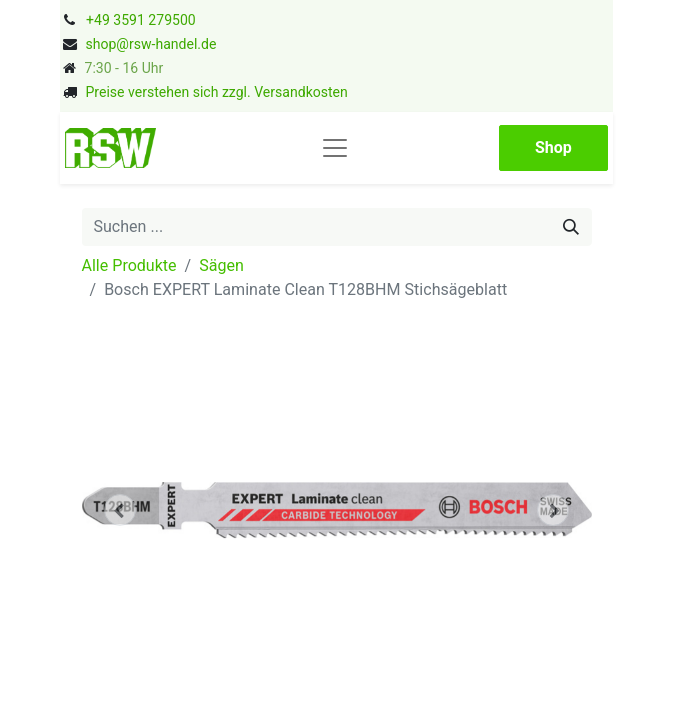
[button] (120, 510)
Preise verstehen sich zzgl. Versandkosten (216, 92)
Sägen (221, 265)
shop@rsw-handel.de (150, 44)
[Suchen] (571, 227)
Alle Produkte (129, 265)
